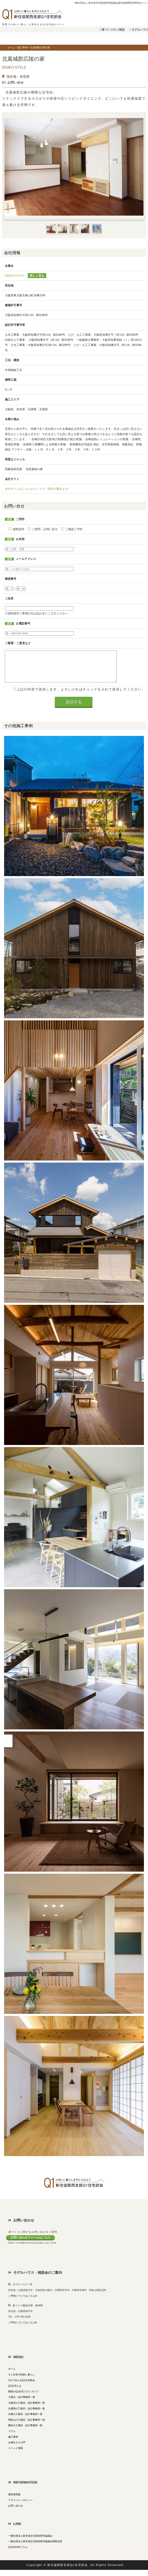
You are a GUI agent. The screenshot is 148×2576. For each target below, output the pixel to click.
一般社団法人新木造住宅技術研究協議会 (30, 2542)
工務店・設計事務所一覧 (21, 2403)
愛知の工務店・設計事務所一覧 (25, 2431)
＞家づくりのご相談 (112, 29)
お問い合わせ (15, 2511)
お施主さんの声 (16, 2448)
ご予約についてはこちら (23, 2302)
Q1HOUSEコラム (18, 2553)
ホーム (12, 2375)
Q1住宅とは (14, 2392)
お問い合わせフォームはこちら (30, 2243)
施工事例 (13, 2443)
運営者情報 (14, 2500)
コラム (12, 2437)
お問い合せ (13, 82)
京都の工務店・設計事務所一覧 (25, 2420)
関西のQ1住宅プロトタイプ (23, 2397)
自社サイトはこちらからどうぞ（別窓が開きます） (38, 488)
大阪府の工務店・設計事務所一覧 (26, 2409)
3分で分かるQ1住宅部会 (21, 2386)
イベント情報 (15, 2454)
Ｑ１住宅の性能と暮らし (21, 2380)
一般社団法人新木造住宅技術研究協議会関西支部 (35, 2547)
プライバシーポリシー (20, 2506)
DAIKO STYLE (25, 275)
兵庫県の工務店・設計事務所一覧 (26, 2414)
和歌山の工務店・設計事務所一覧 (26, 2426)
